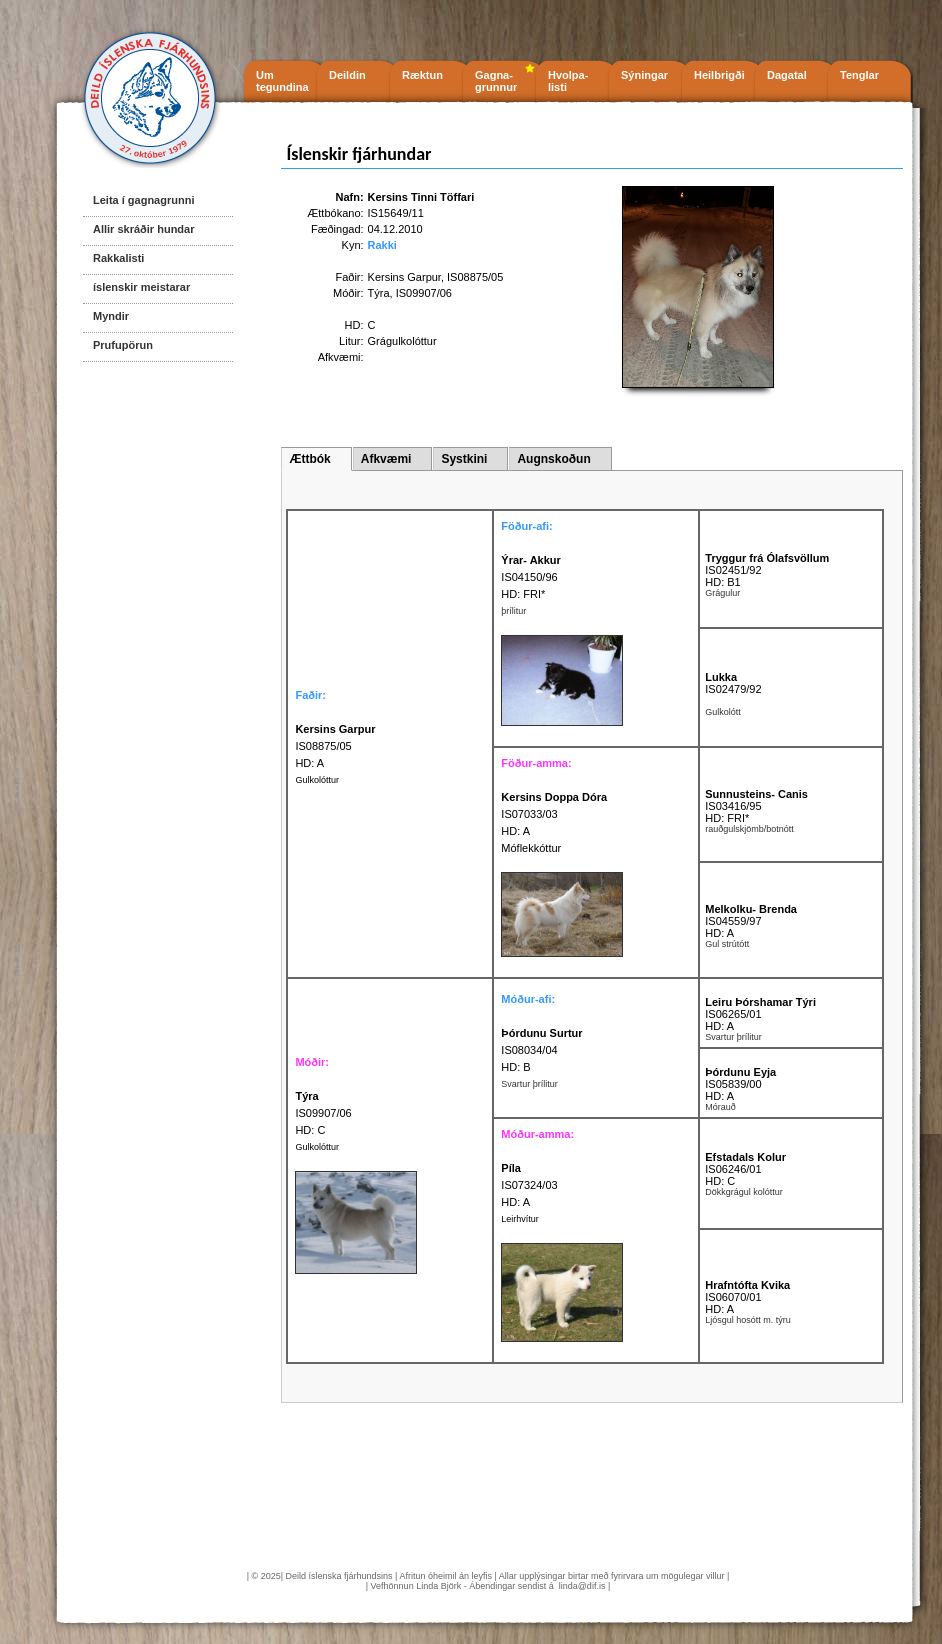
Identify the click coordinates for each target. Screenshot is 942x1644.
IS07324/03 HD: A (529, 1185)
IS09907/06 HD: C (323, 1113)
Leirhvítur (520, 1219)
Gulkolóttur (317, 780)
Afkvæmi (386, 459)
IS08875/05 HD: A (335, 746)
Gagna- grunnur (496, 81)
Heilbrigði (719, 75)
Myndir (111, 316)
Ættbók (309, 459)
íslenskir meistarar (141, 287)
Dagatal (787, 75)
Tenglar (859, 75)
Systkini (464, 459)
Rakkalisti (118, 258)
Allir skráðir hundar (143, 229)
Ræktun (422, 75)
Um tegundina (282, 81)
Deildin (347, 75)
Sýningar (644, 75)
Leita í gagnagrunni (143, 200)
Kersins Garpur (404, 277)
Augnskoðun (553, 459)
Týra (379, 293)
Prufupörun (123, 345)
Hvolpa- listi (568, 81)
